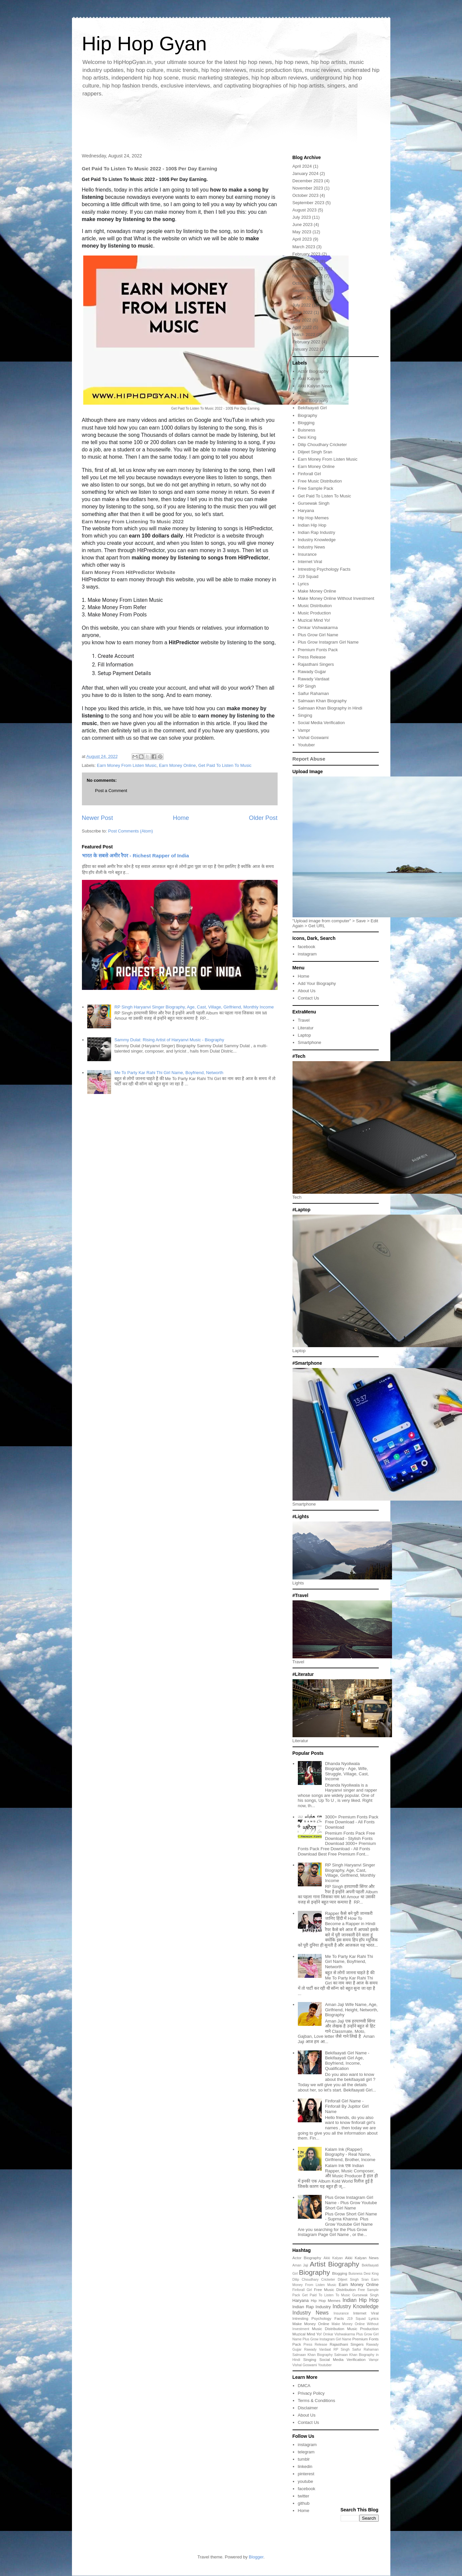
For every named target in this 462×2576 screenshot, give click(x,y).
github (303, 2503)
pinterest (306, 2473)
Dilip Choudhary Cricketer (322, 444)
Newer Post (97, 818)
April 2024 (302, 166)
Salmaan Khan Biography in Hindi (330, 708)
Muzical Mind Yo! (314, 620)
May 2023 (302, 231)
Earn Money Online (177, 765)
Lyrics (303, 583)
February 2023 (307, 254)
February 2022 (307, 341)
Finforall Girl (309, 473)
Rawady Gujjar (312, 671)
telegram (306, 2451)
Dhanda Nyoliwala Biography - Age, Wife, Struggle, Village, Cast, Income (347, 1771)
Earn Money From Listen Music (127, 765)
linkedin (305, 2466)
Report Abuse (309, 759)
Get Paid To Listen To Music (225, 765)
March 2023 (304, 246)
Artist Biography (313, 400)
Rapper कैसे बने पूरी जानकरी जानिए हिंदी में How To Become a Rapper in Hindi (350, 1918)
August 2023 (305, 209)
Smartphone (309, 1042)
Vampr (304, 730)
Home (181, 818)
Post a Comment (111, 790)
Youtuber (306, 744)
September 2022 (308, 290)
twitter (303, 2495)
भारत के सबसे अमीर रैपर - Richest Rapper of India (135, 855)
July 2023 (302, 217)
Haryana (306, 510)
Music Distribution (315, 605)
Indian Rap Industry (316, 532)
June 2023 (303, 224)
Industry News (311, 546)
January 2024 (306, 173)
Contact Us (308, 998)
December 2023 (308, 180)
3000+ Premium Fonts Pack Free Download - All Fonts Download (351, 1822)
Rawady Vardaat (313, 678)
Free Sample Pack (315, 488)
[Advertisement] (231, 124)
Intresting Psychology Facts (324, 569)
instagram (307, 953)
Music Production (314, 612)
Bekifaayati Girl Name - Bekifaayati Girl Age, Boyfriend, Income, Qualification (347, 2060)
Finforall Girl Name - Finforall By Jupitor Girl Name (346, 2106)
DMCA (304, 2385)
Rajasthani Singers (316, 664)
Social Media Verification (321, 722)
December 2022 (308, 268)
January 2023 (306, 261)
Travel (304, 1020)
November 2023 (308, 188)
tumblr (304, 2459)
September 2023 (308, 202)
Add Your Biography (317, 983)
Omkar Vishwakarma (318, 627)
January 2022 (306, 349)
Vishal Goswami (313, 737)
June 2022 (303, 312)
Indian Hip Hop (312, 525)
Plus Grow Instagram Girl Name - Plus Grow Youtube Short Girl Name (351, 2202)
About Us (306, 990)
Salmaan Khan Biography (322, 700)
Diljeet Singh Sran (315, 451)
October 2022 (306, 283)
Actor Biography (313, 371)
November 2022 (308, 275)
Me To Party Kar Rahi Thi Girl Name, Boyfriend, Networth (168, 1072)
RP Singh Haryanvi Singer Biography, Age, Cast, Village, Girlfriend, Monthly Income (194, 1006)
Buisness (306, 430)
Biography (307, 415)
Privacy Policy (311, 2393)
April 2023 (302, 239)
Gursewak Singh (313, 503)
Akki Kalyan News (315, 385)
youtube (305, 2481)
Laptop (304, 1035)
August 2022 (305, 297)
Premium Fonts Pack (318, 649)
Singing (305, 715)
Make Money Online (317, 591)
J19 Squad (308, 576)
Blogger (256, 2556)
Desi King (307, 437)
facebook (306, 946)
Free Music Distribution (320, 481)
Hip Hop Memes (313, 517)
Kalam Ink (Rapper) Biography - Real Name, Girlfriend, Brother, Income (350, 2154)
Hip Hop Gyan (144, 43)
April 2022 (302, 327)
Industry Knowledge (317, 539)
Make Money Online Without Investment (336, 598)
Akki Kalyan (309, 378)
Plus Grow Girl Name (318, 634)
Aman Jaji (307, 393)
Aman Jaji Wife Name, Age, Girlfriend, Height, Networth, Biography (351, 2009)
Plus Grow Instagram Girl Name (328, 642)
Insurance (307, 554)
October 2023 (306, 195)
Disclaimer (308, 2407)
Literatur (306, 1027)
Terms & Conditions (316, 2400)
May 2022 (302, 319)
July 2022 (302, 305)
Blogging (306, 422)
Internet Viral (310, 561)
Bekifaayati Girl (312, 407)
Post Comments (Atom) (130, 831)
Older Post (263, 818)
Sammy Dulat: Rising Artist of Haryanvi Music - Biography (169, 1039)
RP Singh (307, 686)
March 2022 (304, 334)
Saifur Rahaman (313, 693)
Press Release (312, 657)
